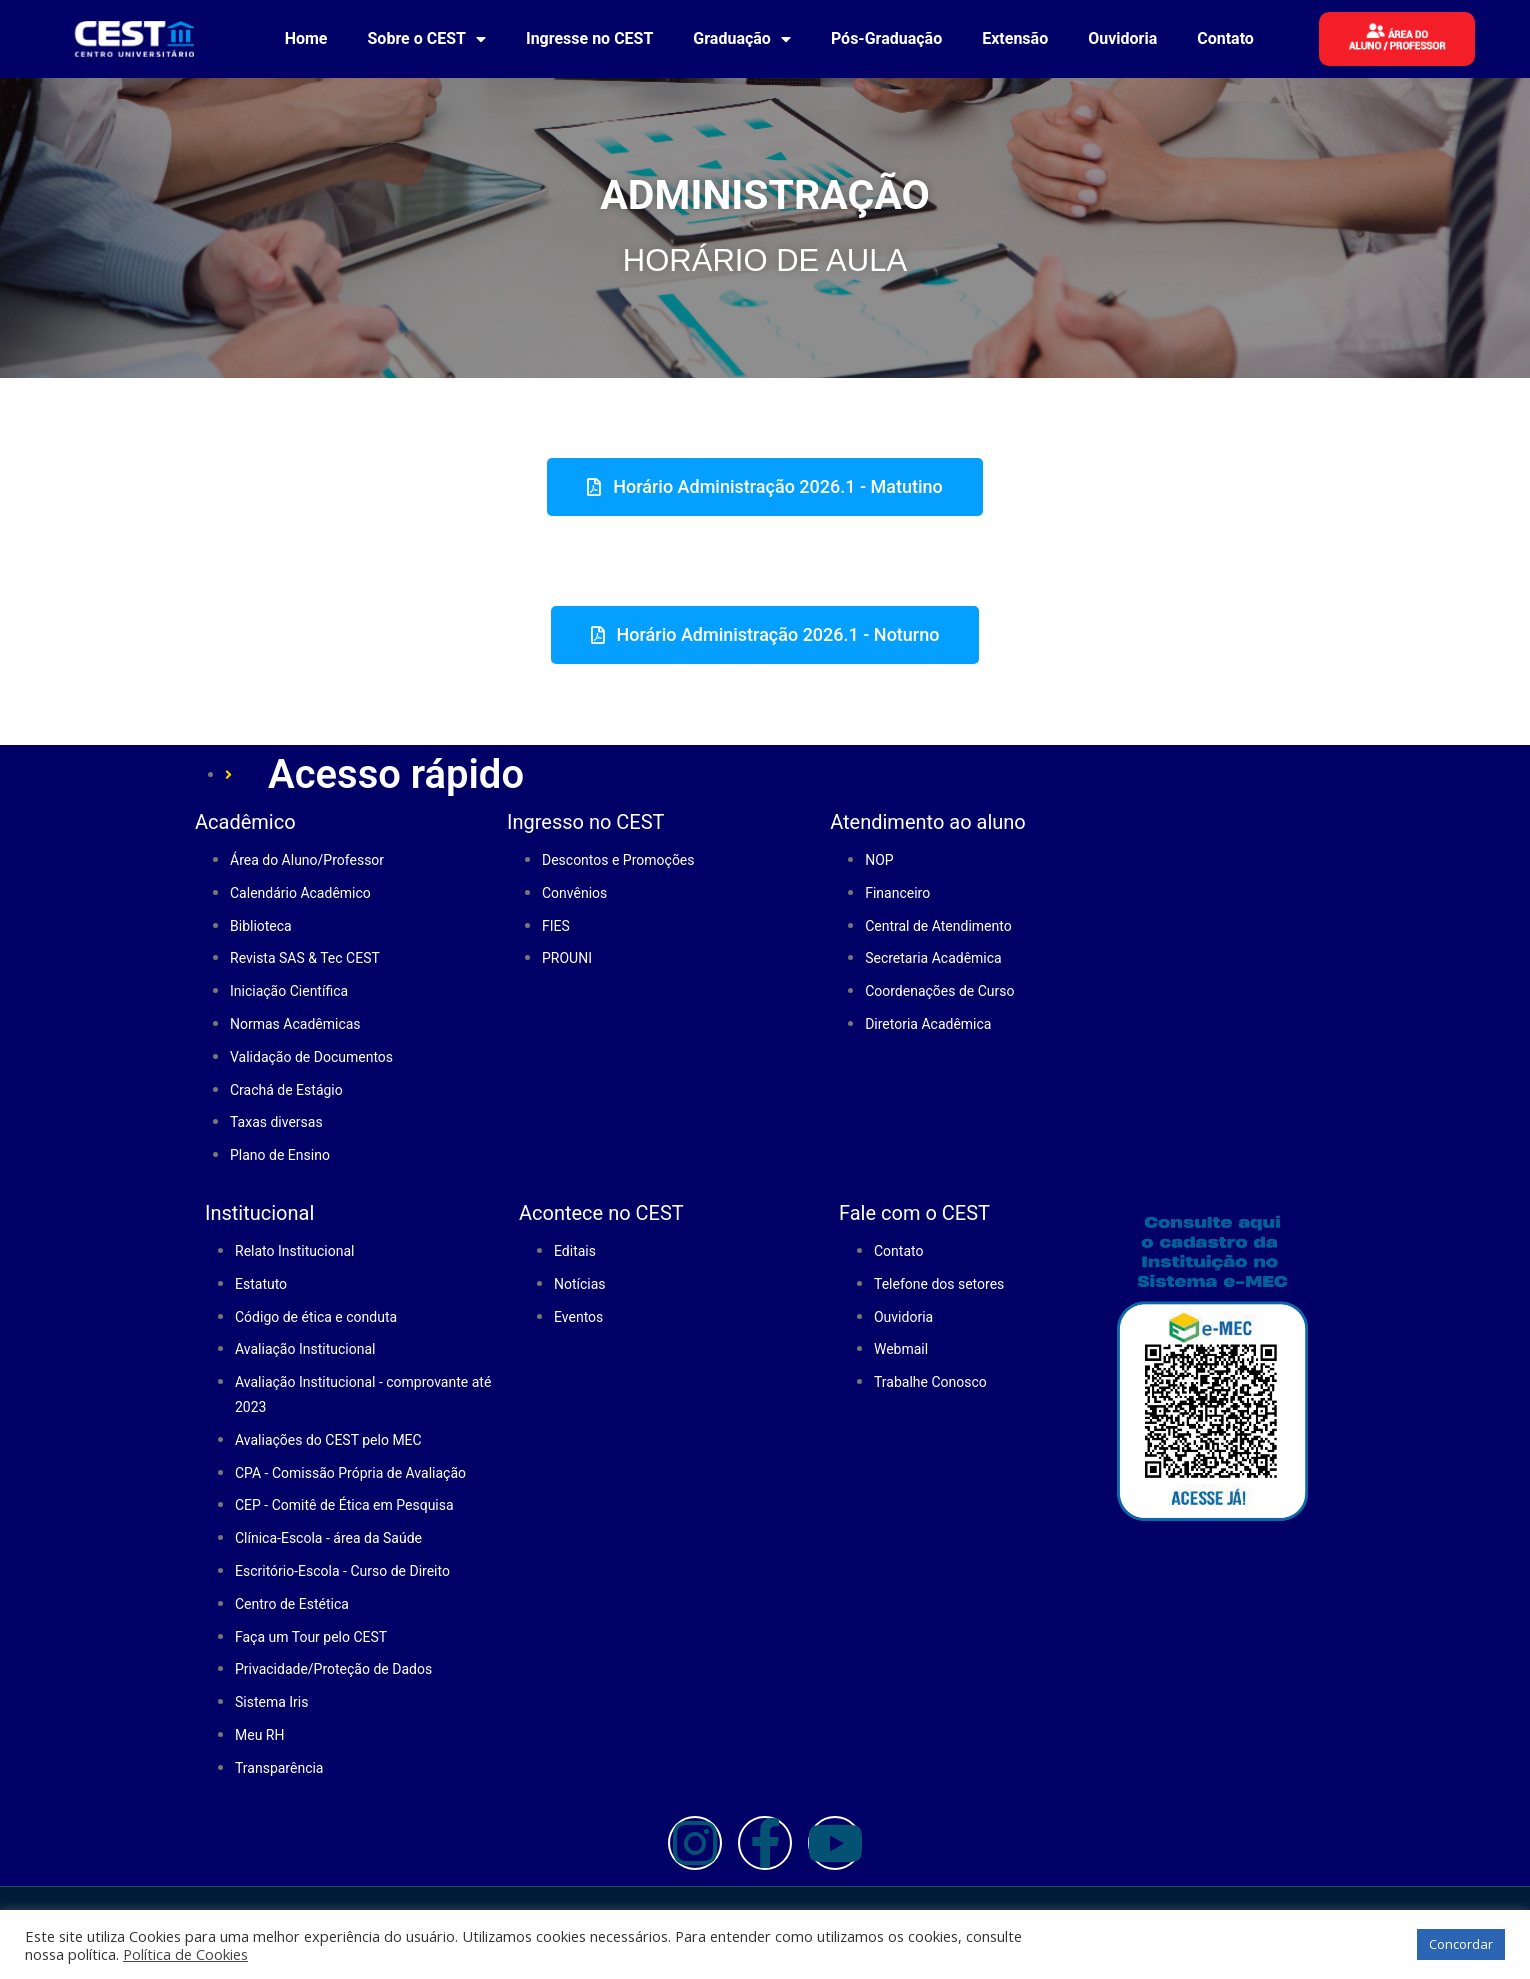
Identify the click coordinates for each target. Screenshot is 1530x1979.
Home (306, 38)
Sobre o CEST (427, 39)
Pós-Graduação (886, 38)
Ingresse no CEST (589, 38)
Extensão (1015, 38)
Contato (1225, 38)
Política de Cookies (185, 1954)
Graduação (742, 39)
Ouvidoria (1122, 38)
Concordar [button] (1461, 1944)
